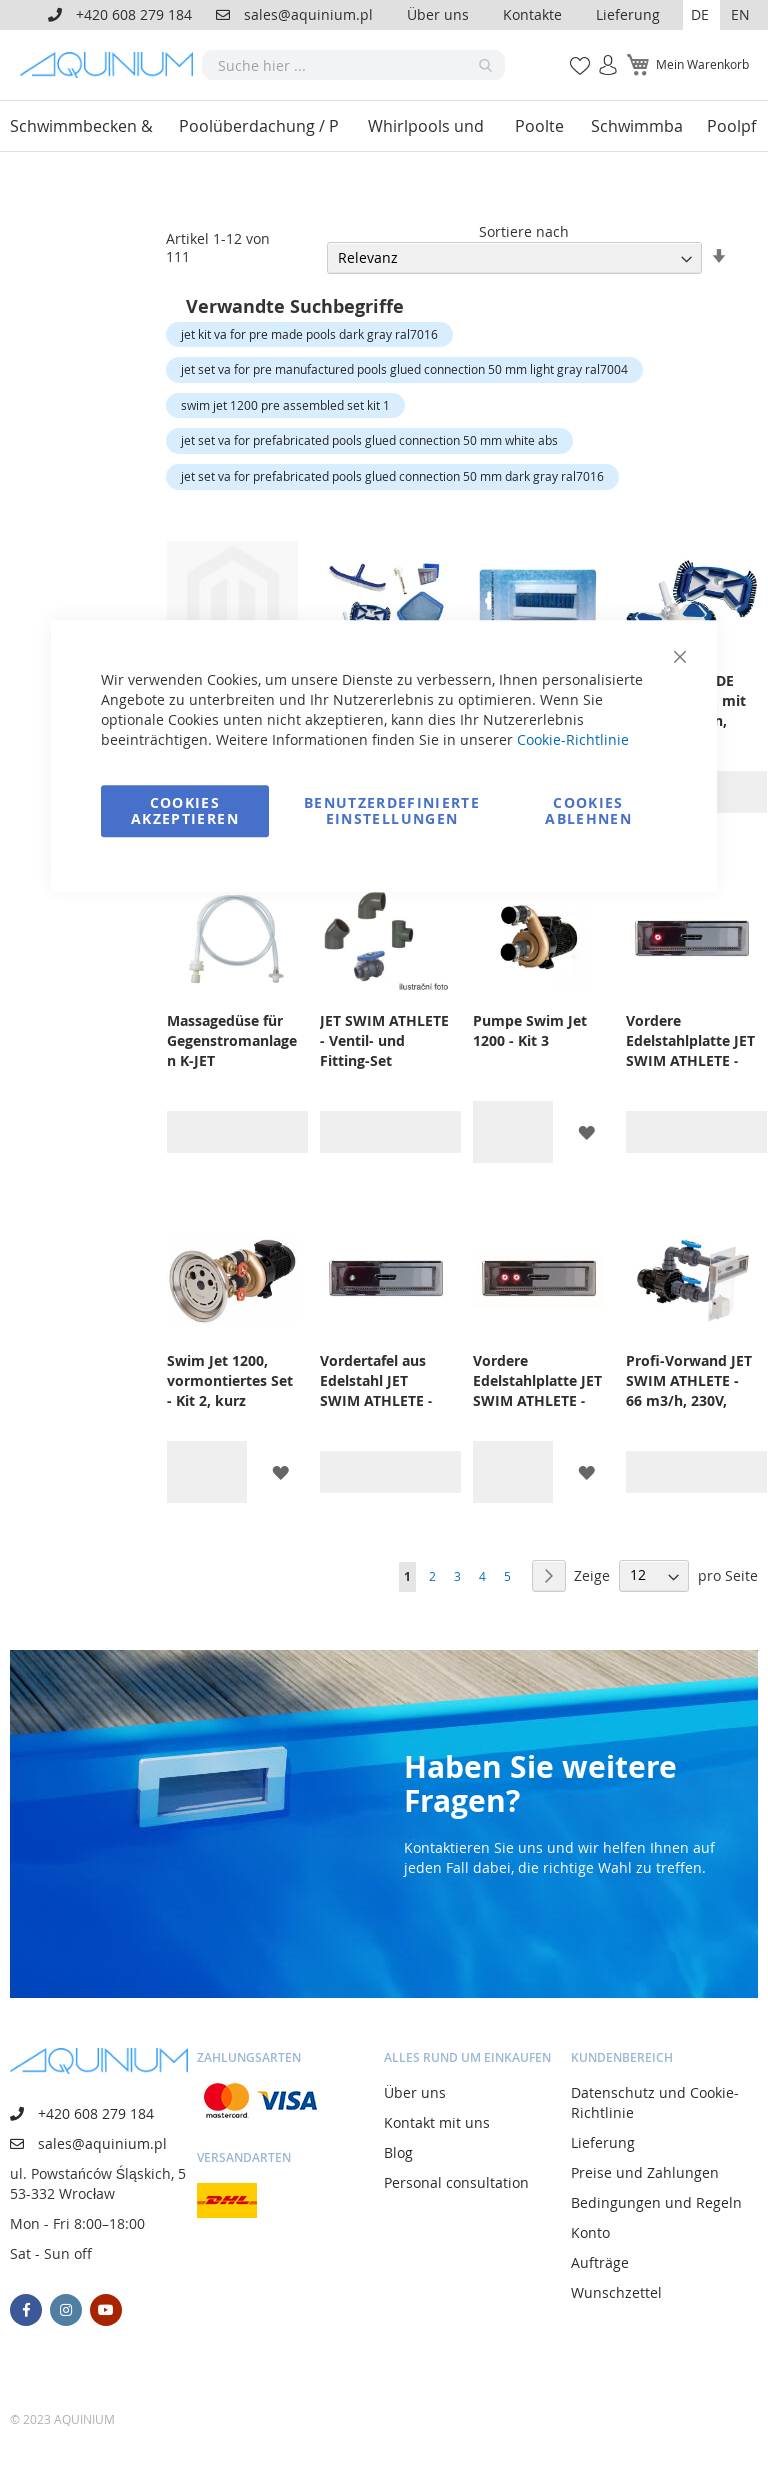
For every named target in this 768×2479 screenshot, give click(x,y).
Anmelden (601, 54)
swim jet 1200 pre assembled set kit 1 (285, 405)
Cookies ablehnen (588, 810)
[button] (701, 15)
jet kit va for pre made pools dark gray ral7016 (309, 334)
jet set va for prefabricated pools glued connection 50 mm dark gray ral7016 (392, 476)
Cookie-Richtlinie (573, 739)
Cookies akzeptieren (185, 810)
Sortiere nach (524, 231)
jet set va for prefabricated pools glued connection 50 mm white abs (369, 440)
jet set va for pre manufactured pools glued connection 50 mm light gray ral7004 (404, 369)
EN (740, 14)
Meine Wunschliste (574, 54)
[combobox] (353, 65)
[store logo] (111, 65)
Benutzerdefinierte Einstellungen (392, 810)
